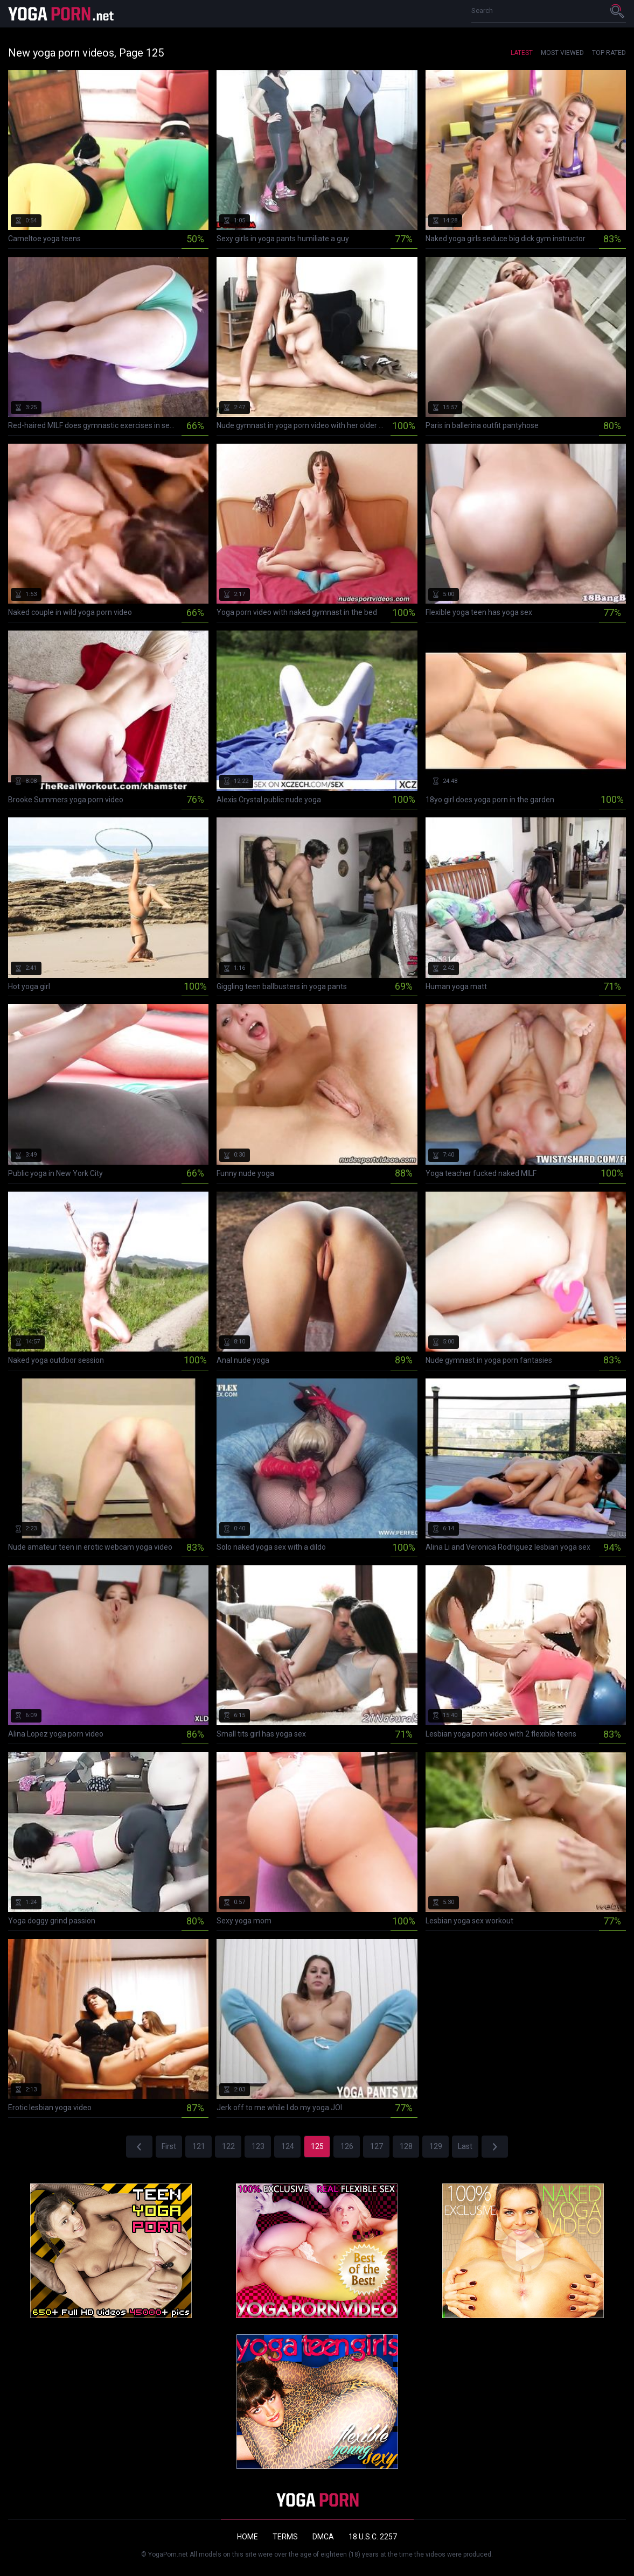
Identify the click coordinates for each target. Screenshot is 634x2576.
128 (406, 2146)
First (169, 2146)
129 (435, 2146)
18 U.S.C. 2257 (373, 2536)
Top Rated (609, 53)
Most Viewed (562, 53)
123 (258, 2146)
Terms (285, 2536)
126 (346, 2146)
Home (247, 2536)
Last (465, 2146)
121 (198, 2146)
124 (287, 2146)
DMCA (323, 2536)
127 (376, 2146)
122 (228, 2146)
